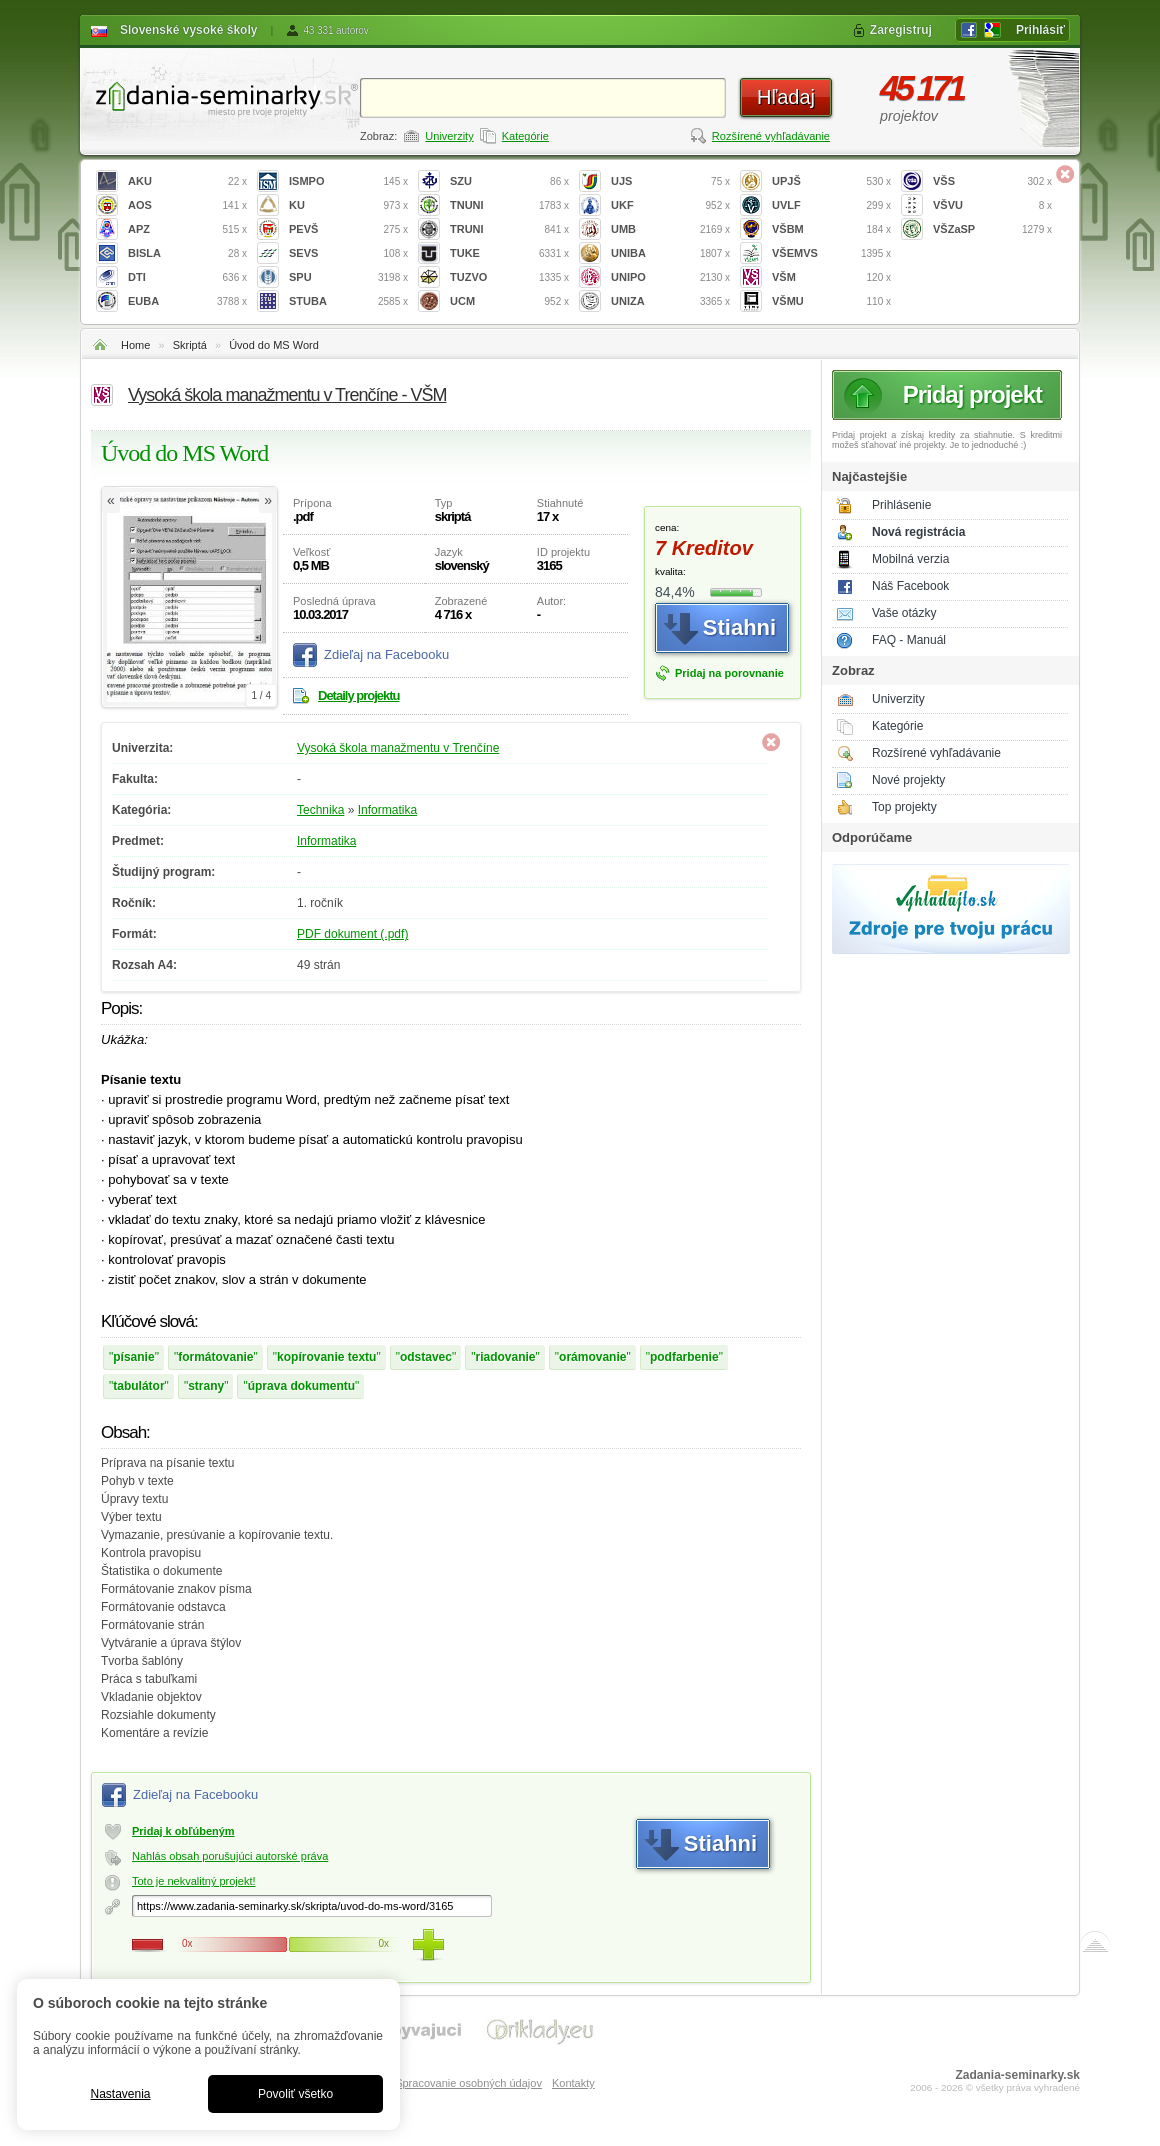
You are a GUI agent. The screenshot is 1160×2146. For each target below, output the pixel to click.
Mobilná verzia (910, 559)
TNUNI (509, 205)
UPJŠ (831, 181)
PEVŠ (348, 229)
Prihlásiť (1040, 30)
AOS (187, 205)
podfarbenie (684, 1357)
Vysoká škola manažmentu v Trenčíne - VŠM (287, 395)
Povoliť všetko (295, 2094)
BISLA (187, 253)
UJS (670, 181)
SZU (509, 181)
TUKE (509, 253)
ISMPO (348, 181)
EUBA (187, 301)
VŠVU (992, 205)
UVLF (831, 205)
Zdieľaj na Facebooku (386, 654)
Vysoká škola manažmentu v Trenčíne (398, 748)
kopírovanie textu (326, 1357)
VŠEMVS (831, 253)
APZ (187, 229)
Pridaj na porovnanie (729, 673)
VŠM (831, 277)
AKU (187, 181)
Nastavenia (120, 2094)
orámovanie (592, 1357)
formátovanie (215, 1357)
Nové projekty (908, 780)
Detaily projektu (359, 695)
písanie (133, 1357)
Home (135, 345)
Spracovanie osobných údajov (468, 2083)
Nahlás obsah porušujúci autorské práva (230, 1856)
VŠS (992, 181)
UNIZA (670, 301)
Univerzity (449, 136)
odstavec (426, 1357)
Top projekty (904, 807)
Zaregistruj (901, 30)
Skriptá (190, 345)
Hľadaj (786, 97)
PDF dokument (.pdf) (352, 934)
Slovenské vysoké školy (188, 30)
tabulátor (138, 1386)
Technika (320, 810)
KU (348, 205)
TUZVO (509, 277)
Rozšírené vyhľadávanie (771, 136)
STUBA (348, 301)
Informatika (387, 810)
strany (206, 1386)
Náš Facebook (910, 586)
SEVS (348, 253)
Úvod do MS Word (274, 345)
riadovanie (506, 1357)
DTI (187, 277)
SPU (348, 277)
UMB (670, 229)
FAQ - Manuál (909, 640)
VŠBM (831, 229)
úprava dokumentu (301, 1386)
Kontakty (573, 2083)
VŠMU (831, 301)
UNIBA (670, 253)
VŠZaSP (992, 229)
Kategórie (525, 136)
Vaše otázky (904, 613)
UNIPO (670, 277)
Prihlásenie (901, 505)
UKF (670, 205)
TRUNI (509, 229)
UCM (509, 301)
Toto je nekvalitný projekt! (194, 1881)
